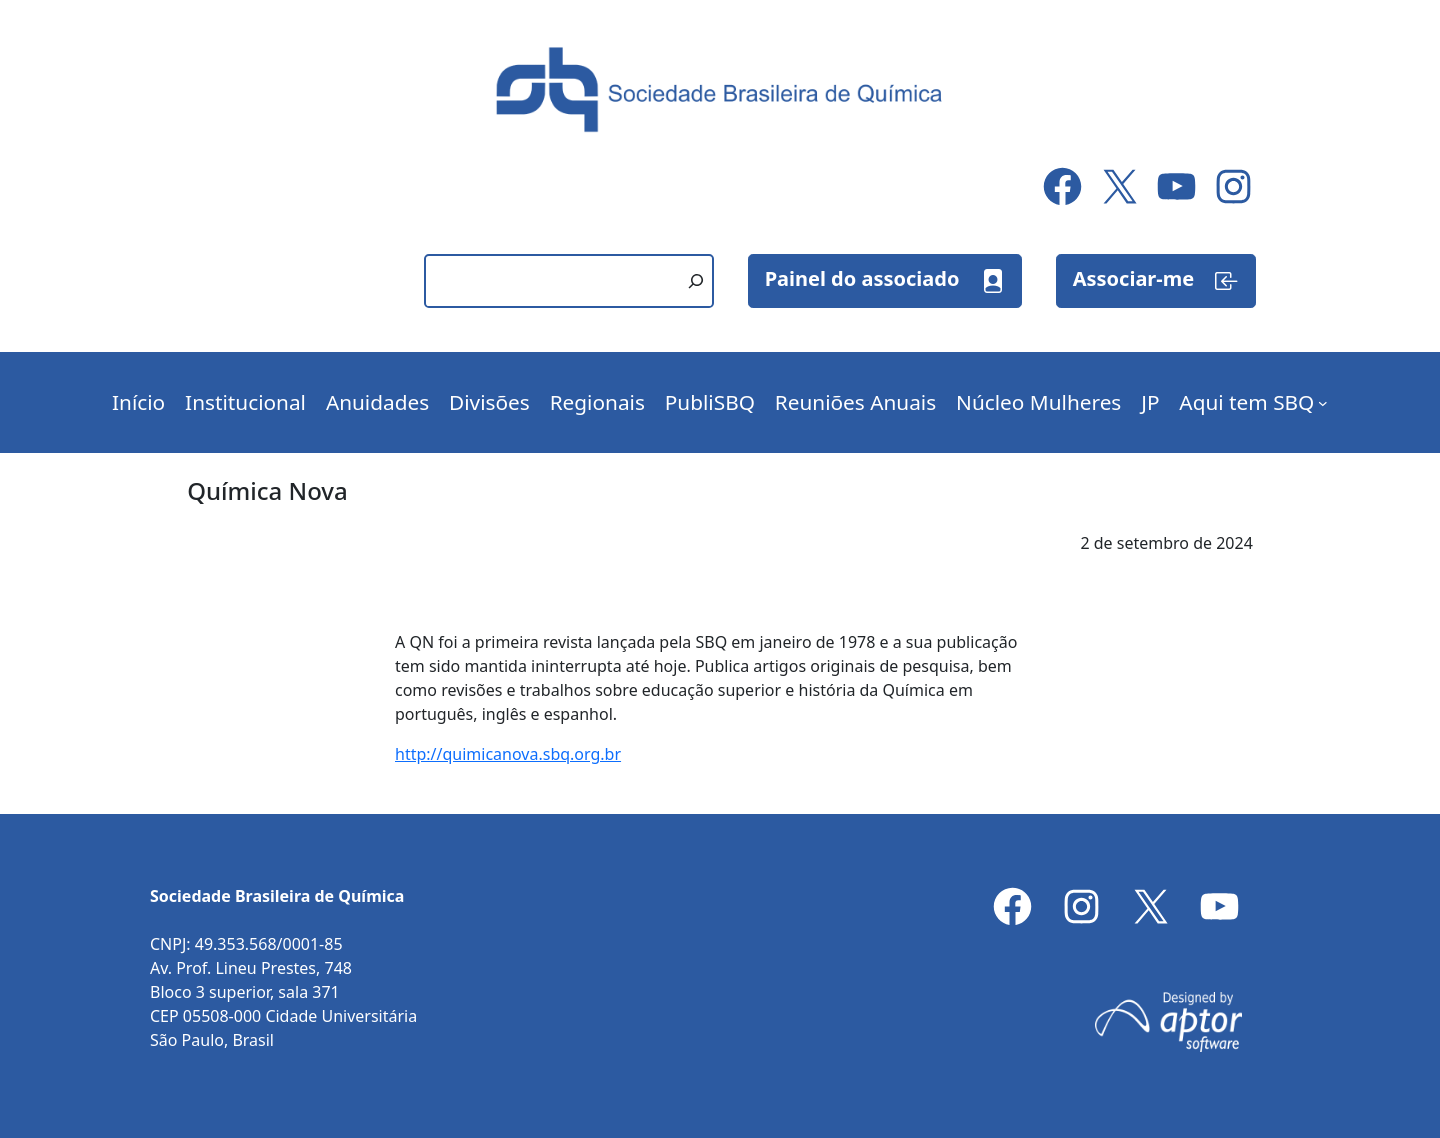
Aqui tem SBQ (1246, 402)
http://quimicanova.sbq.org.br (508, 754)
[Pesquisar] (696, 281)
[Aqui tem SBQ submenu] (1323, 403)
